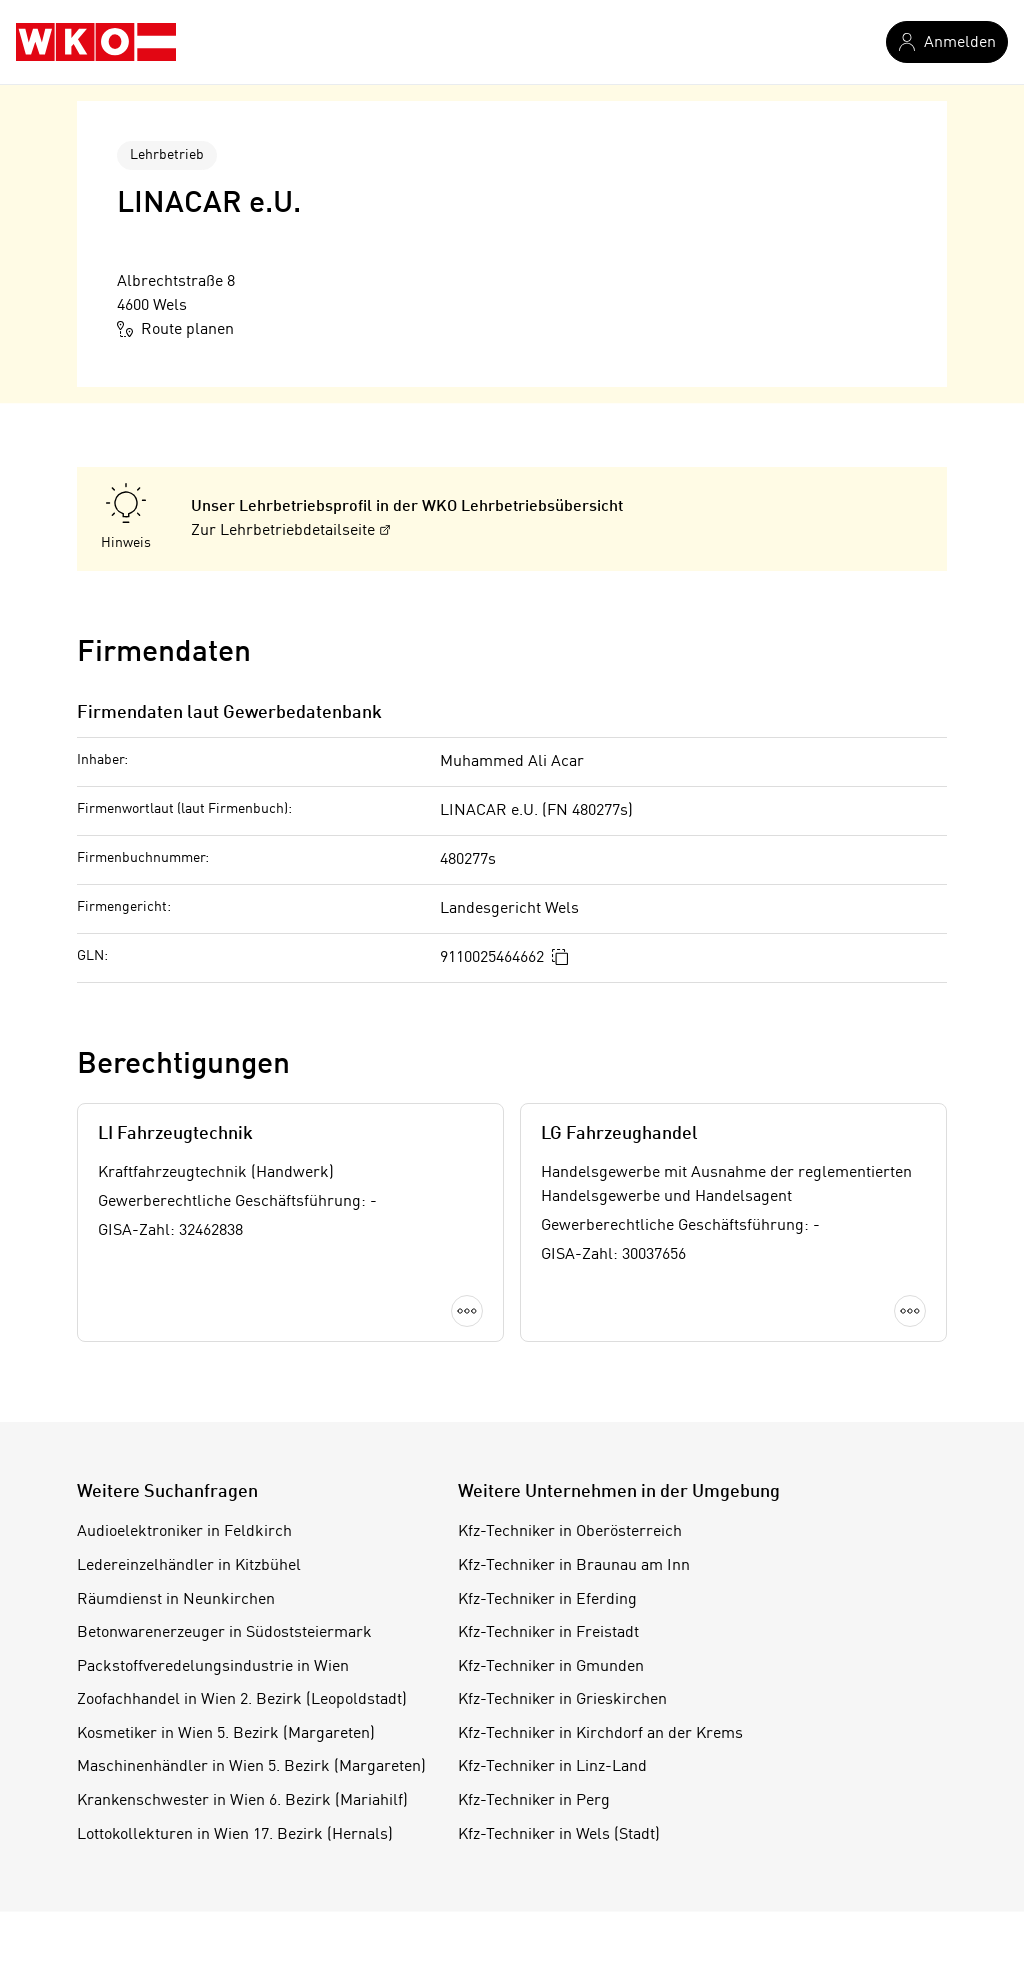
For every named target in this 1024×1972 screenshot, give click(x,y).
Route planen (175, 329)
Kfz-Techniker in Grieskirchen (562, 1700)
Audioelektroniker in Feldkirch (184, 1532)
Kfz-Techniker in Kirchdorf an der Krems (600, 1734)
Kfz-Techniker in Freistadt (548, 1633)
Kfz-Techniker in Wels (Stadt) (559, 1835)
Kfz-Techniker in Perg (534, 1801)
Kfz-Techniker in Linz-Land (552, 1767)
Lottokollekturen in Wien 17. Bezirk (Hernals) (235, 1835)
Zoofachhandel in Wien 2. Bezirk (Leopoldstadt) (242, 1700)
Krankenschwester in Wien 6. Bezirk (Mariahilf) (242, 1801)
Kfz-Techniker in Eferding (547, 1600)
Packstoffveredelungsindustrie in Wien (213, 1667)
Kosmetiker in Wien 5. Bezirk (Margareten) (226, 1734)
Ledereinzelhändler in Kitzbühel (189, 1566)
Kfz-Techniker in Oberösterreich (570, 1532)
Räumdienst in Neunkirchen (176, 1600)
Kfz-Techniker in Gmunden (551, 1667)
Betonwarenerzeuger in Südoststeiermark (224, 1633)
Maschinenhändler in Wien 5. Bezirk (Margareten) (251, 1767)
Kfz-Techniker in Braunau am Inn (574, 1566)
